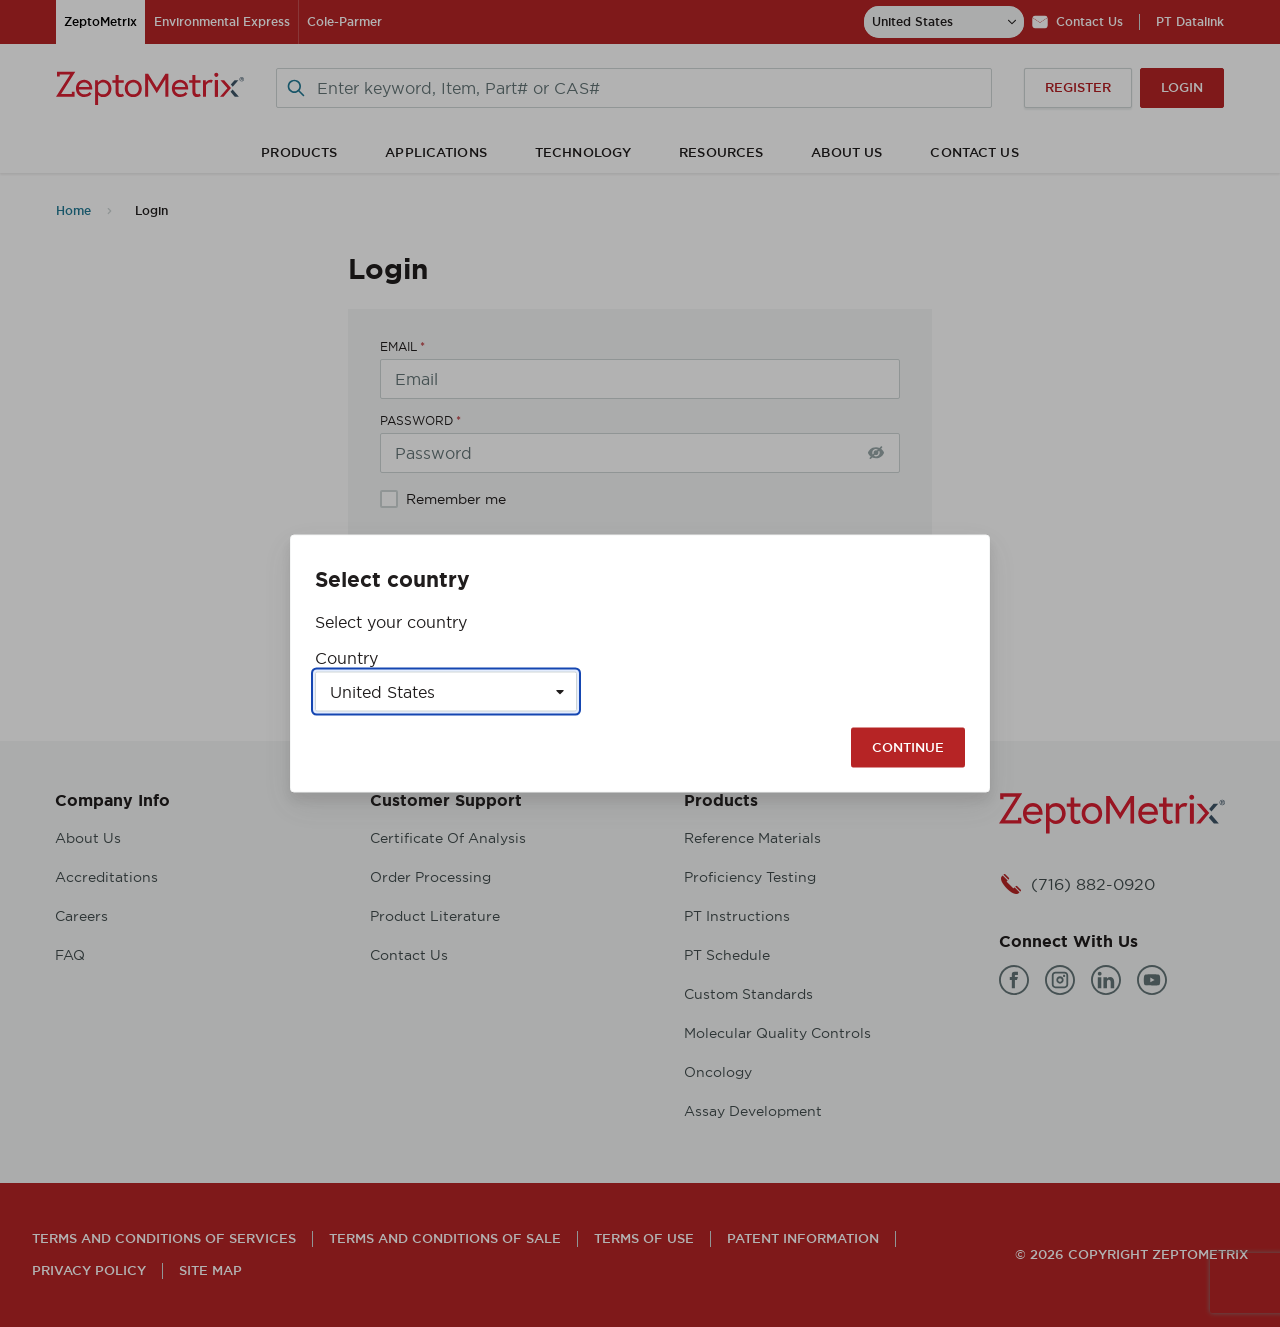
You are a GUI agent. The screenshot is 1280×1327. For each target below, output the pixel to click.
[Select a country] (446, 692)
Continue (908, 747)
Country (346, 658)
